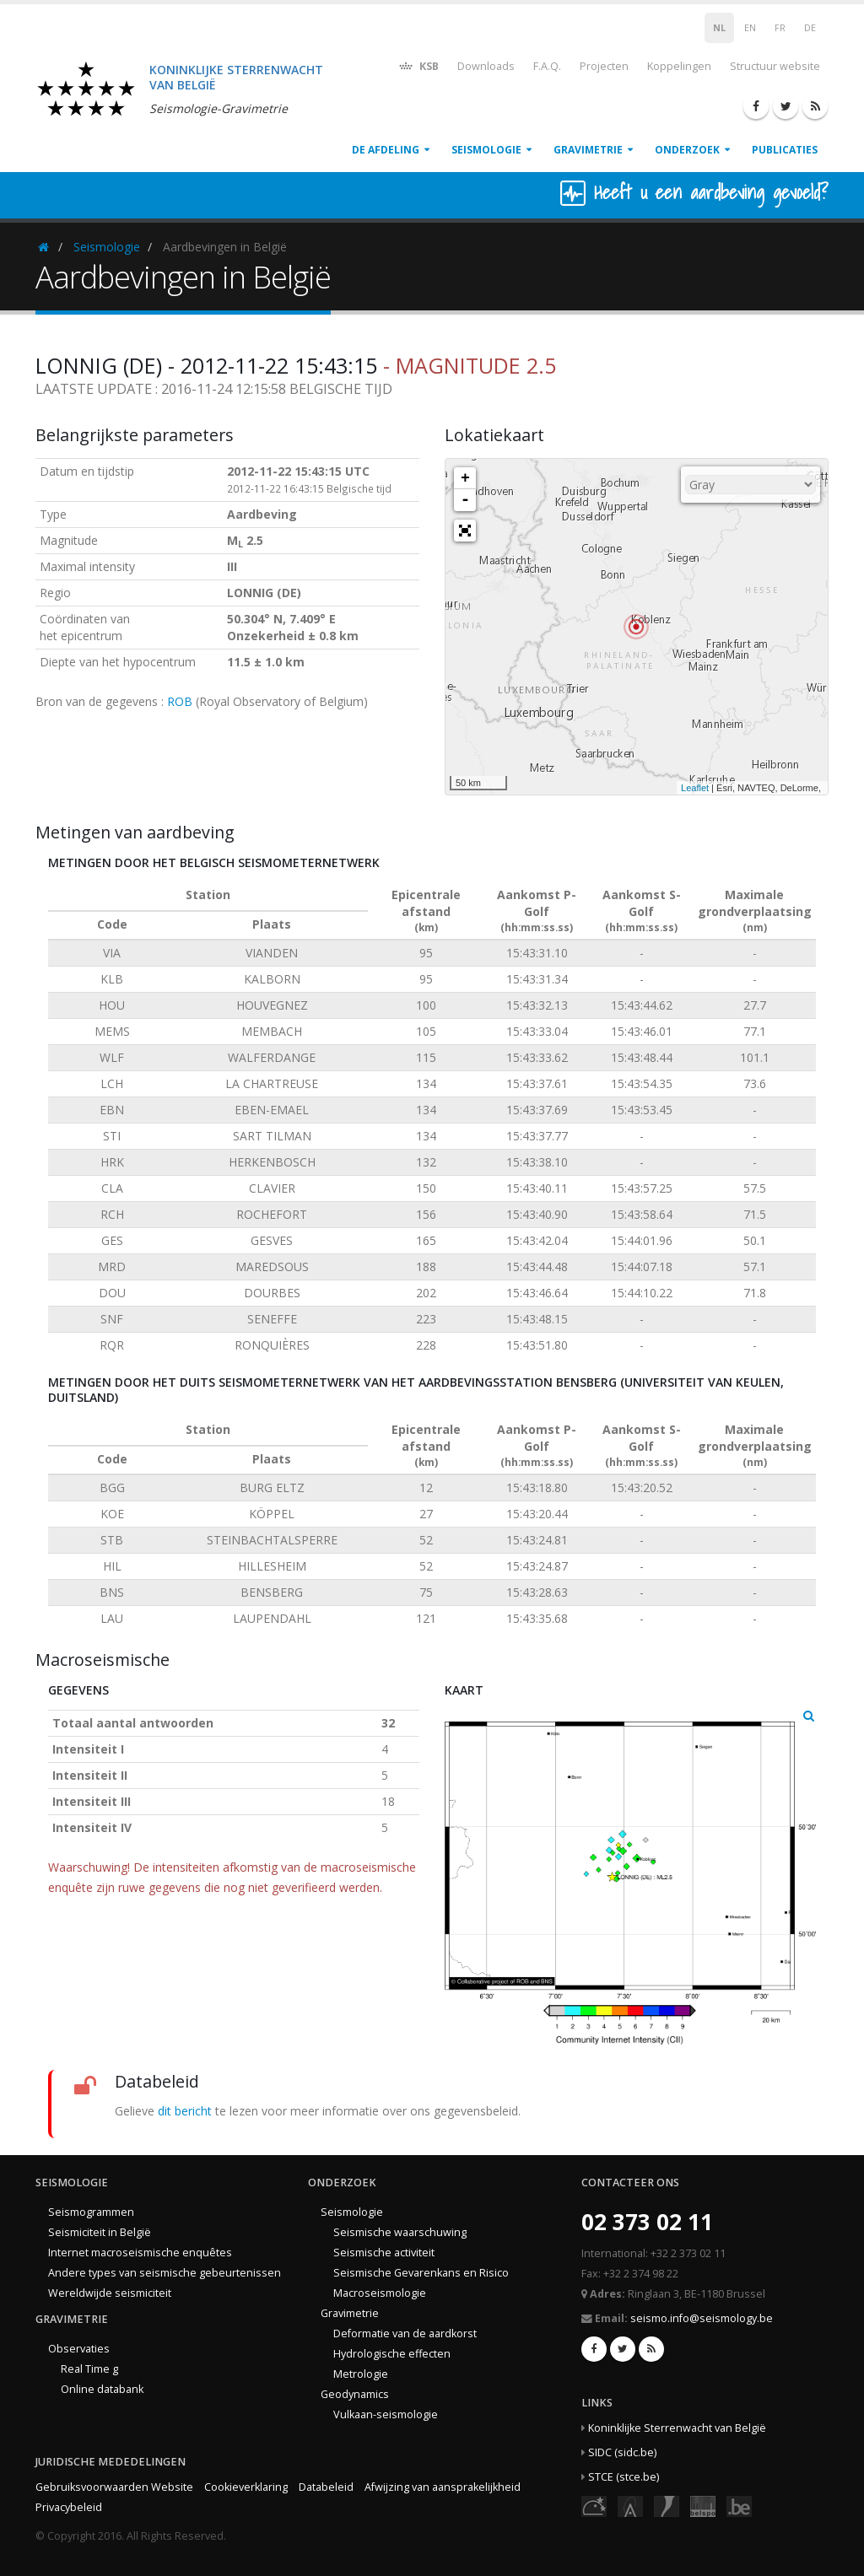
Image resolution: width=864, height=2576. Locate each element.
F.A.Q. (547, 66)
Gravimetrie (588, 150)
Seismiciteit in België (99, 2232)
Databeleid (326, 2487)
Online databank (102, 2389)
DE (810, 28)
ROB (179, 701)
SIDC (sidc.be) (622, 2452)
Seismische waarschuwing (400, 2232)
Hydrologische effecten (392, 2354)
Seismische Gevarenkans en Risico (421, 2273)
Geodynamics (355, 2394)
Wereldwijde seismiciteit (109, 2293)
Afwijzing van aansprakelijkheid (442, 2487)
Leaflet (695, 788)
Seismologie (486, 150)
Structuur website (775, 66)
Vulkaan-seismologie (385, 2414)
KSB (418, 65)
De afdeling (385, 150)
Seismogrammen (91, 2212)
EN (750, 28)
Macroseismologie (379, 2293)
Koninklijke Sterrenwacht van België (677, 2428)
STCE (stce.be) (623, 2477)
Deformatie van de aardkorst (405, 2333)
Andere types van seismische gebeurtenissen (164, 2273)
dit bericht (185, 2111)
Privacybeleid (68, 2507)
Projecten (604, 66)
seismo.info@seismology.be (701, 2318)
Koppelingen (679, 66)
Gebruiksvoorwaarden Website (114, 2487)
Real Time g (89, 2369)
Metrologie (360, 2374)
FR (780, 28)
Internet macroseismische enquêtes (140, 2252)
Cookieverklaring (246, 2487)
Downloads (486, 66)
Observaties (79, 2349)
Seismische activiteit (384, 2252)
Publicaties (785, 150)
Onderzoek (687, 150)
